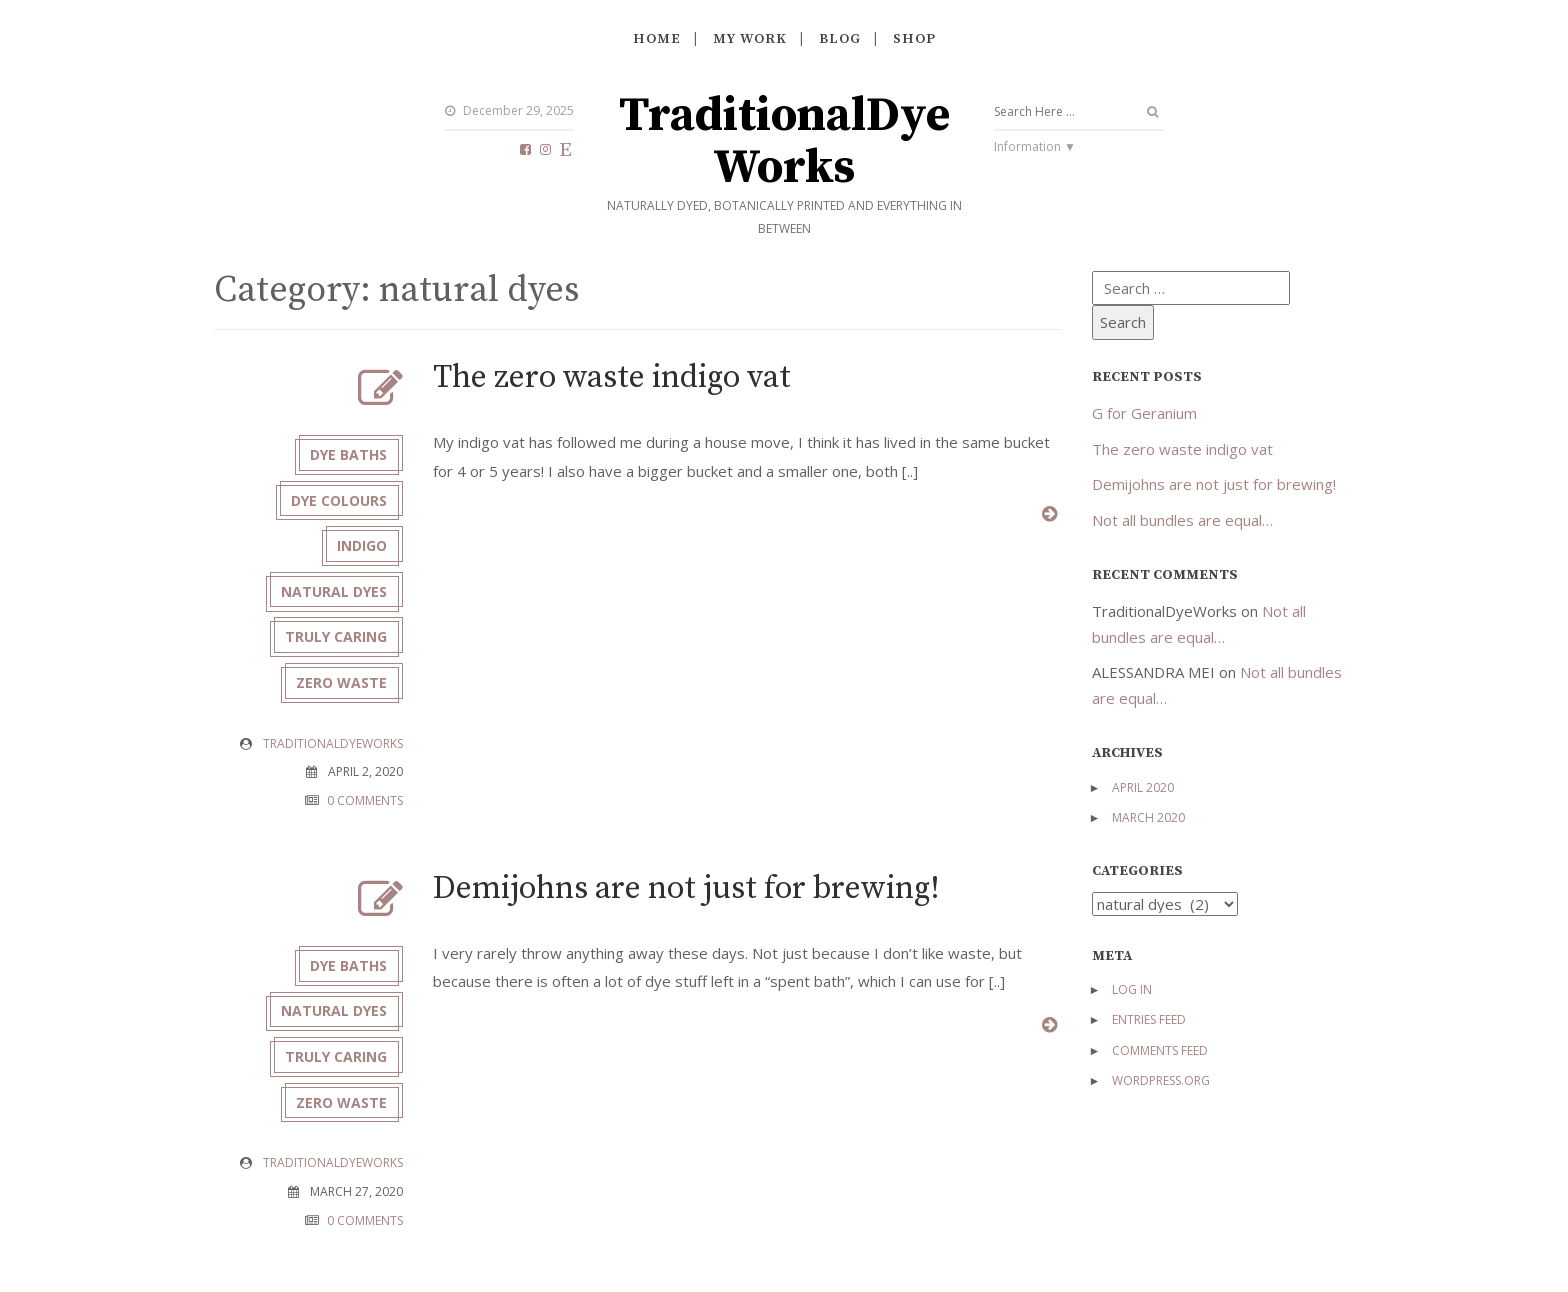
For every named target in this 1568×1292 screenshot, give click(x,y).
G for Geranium (1144, 413)
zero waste (341, 682)
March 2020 (1148, 817)
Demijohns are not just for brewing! (686, 889)
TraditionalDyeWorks (784, 142)
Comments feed (1160, 1050)
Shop (914, 39)
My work (750, 39)
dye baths (348, 454)
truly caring (336, 637)
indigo (362, 545)
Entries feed (1149, 1019)
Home (657, 39)
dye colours (339, 500)
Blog (840, 39)
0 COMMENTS (365, 800)
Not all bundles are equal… (1182, 520)
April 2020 (1143, 787)
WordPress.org (1161, 1080)
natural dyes (334, 591)
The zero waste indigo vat (612, 378)
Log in (1132, 989)
